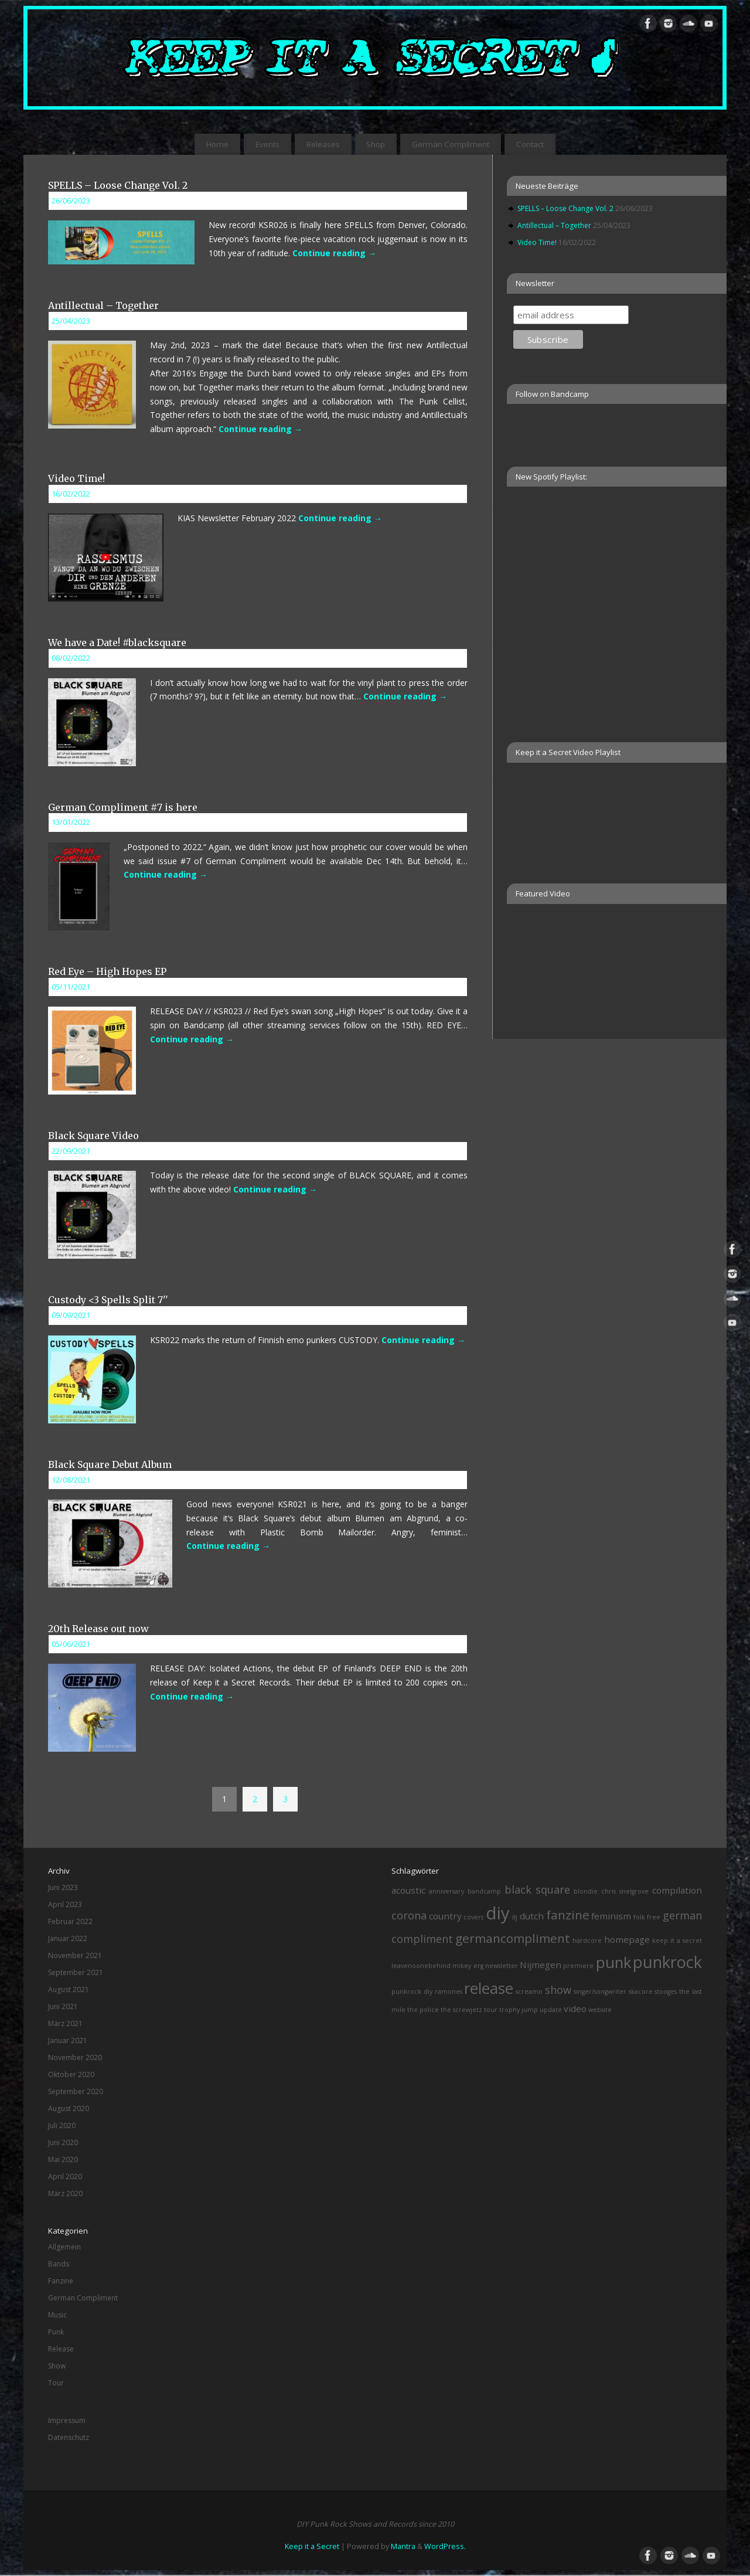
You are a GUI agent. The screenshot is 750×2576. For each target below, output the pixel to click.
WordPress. (445, 2546)
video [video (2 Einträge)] (575, 2008)
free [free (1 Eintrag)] (653, 1917)
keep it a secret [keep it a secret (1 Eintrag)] (677, 1940)
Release (61, 2349)
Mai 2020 (63, 2159)
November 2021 (75, 1955)
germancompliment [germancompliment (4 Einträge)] (512, 1938)
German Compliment (450, 144)
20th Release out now (98, 1628)
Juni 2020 (63, 2142)
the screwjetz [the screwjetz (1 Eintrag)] (461, 2010)
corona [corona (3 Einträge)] (409, 1915)
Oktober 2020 (71, 2074)
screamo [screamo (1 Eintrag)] (529, 1991)
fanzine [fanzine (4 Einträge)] (567, 1914)
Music (57, 2315)
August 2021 (68, 1989)
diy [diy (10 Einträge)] (498, 1913)
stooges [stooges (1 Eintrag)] (665, 1991)
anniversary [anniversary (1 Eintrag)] (446, 1891)
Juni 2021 (63, 2006)
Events (267, 144)
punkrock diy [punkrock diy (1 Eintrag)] (411, 1991)
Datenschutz (68, 2437)
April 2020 (65, 2176)
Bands (58, 2264)
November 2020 (75, 2057)
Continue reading (334, 253)
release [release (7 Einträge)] (488, 1988)
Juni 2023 (63, 1887)
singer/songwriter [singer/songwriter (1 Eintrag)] (600, 1991)
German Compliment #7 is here (122, 807)
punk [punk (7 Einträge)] (613, 1962)
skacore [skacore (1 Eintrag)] (641, 1991)
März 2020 (65, 2193)
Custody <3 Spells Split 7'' (108, 1300)
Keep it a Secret (312, 2546)
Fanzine (60, 2281)
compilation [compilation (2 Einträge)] (677, 1890)
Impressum (67, 2420)
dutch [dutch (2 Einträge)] (532, 1916)
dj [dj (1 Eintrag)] (514, 1917)
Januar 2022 (67, 1938)
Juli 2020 (62, 2125)
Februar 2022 (70, 1921)
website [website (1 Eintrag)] (600, 2010)
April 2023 (65, 1904)
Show (57, 2366)
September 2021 (75, 1972)
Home (217, 144)
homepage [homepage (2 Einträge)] (627, 1939)
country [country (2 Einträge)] (445, 1916)
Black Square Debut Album (110, 1464)
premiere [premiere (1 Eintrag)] (578, 1966)
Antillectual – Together (103, 305)
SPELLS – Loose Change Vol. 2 (118, 185)
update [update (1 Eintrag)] (551, 2010)
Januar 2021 (67, 2040)
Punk (56, 2332)
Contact (530, 144)
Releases (323, 144)
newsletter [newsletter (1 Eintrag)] (501, 1966)
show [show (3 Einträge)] (558, 1990)
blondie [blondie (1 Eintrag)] (586, 1891)
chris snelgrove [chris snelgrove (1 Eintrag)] (625, 1891)
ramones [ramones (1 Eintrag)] (448, 1991)
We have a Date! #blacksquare (117, 642)
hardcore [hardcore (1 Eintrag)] (587, 1940)
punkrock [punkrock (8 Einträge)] (667, 1962)
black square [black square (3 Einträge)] (537, 1889)
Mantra (403, 2546)
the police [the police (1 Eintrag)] (423, 2010)
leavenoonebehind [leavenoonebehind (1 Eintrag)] (421, 1966)
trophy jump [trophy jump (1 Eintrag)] (518, 2010)
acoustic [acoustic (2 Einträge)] (408, 1890)
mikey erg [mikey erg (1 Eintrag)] (467, 1966)
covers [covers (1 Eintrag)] (473, 1917)
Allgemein (64, 2247)
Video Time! (76, 478)
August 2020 (68, 2108)
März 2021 (65, 2023)
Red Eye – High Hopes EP (107, 971)
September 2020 (75, 2091)
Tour (56, 2383)
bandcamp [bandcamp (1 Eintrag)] (484, 1891)
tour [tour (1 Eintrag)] (490, 2010)
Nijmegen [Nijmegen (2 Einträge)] (540, 1964)
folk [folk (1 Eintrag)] (639, 1917)
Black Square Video (93, 1135)
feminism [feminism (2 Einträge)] (611, 1916)
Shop (375, 144)
